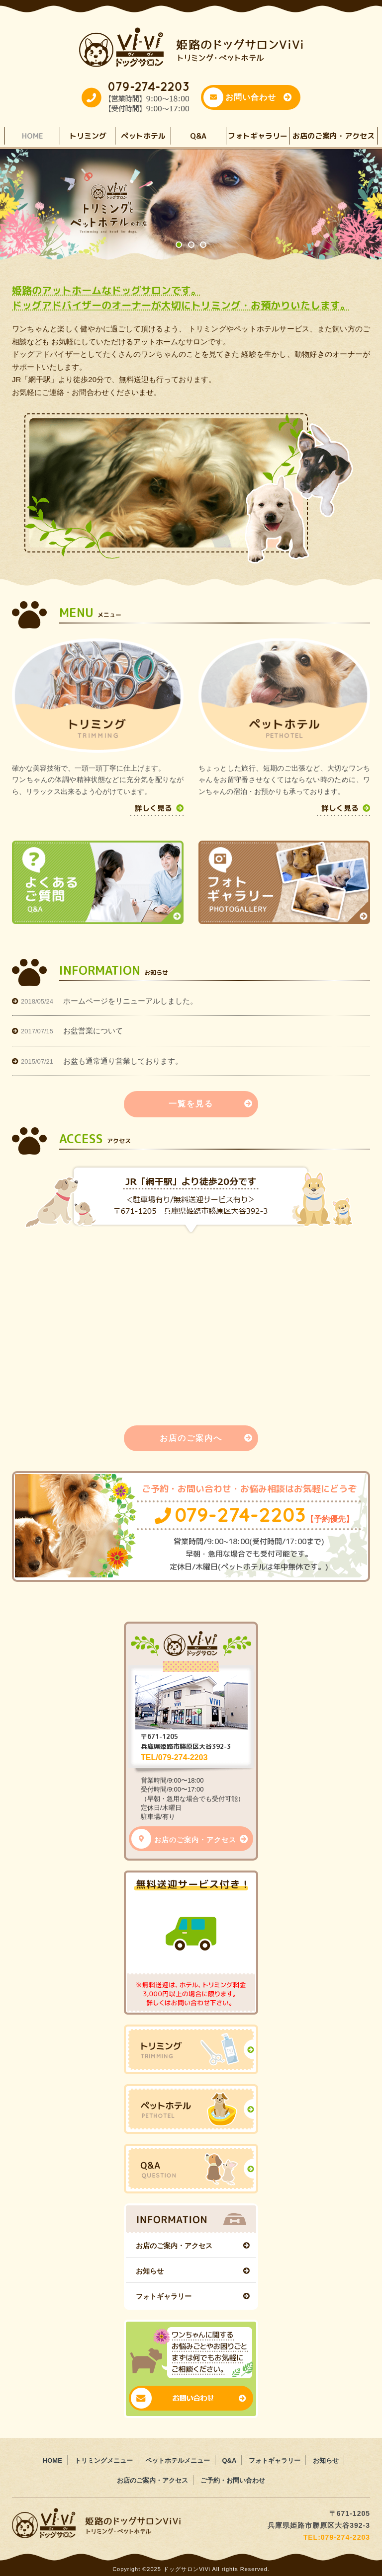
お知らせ (150, 2271)
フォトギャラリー (257, 136)
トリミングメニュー (104, 2460)
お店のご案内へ (206, 1438)
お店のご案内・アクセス (333, 136)
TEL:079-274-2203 (336, 2537)
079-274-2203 (254, 1515)
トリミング (87, 136)
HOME (32, 136)
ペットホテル (143, 136)
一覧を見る (211, 1103)
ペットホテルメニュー (177, 2460)
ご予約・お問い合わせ (232, 2480)
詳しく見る (159, 808)
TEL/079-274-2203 (174, 1758)
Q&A (198, 136)
